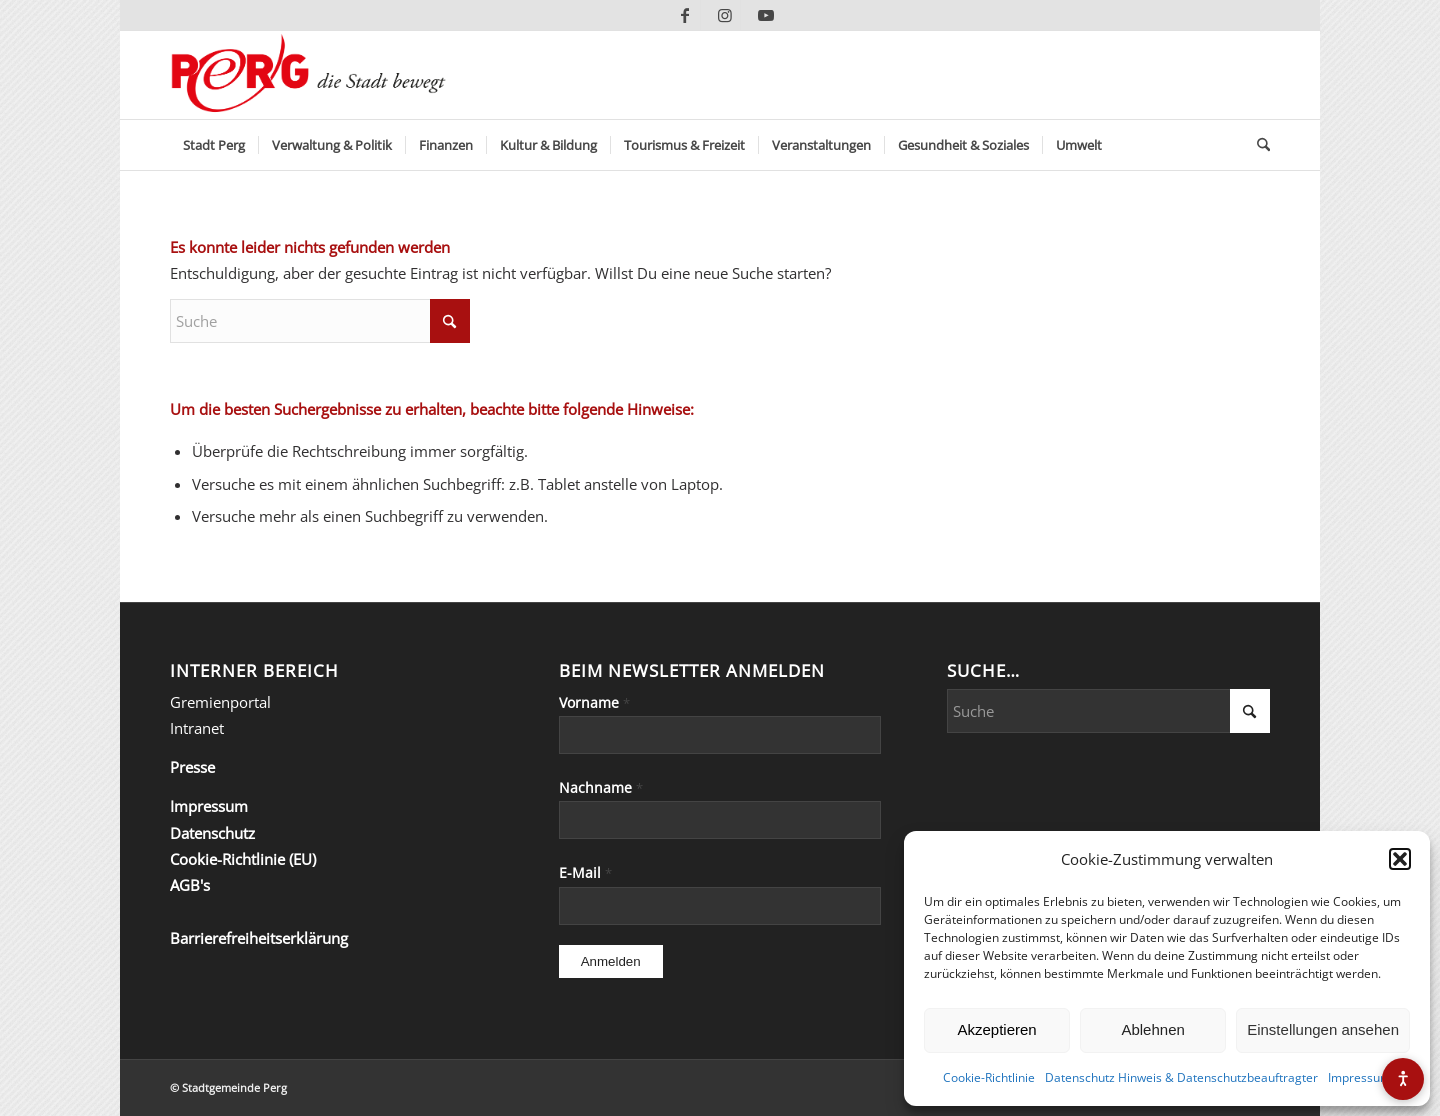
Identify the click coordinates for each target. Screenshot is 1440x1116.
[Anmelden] (611, 961)
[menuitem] (214, 145)
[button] (1400, 859)
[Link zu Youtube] (766, 15)
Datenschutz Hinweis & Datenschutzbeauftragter (1181, 1077)
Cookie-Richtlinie (989, 1077)
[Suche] (1257, 145)
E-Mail (585, 872)
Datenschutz (212, 833)
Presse (192, 767)
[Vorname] (720, 735)
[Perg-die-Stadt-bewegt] (308, 75)
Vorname (594, 702)
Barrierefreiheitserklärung (259, 938)
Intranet (197, 728)
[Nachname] (720, 820)
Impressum (1359, 1077)
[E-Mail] (720, 906)
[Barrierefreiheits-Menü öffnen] (1403, 1079)
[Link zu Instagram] (725, 15)
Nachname (601, 787)
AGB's (190, 885)
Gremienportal (220, 702)
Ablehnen (1152, 1029)
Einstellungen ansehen (1323, 1029)
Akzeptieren (996, 1029)
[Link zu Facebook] (685, 15)
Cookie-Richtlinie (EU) (243, 859)
